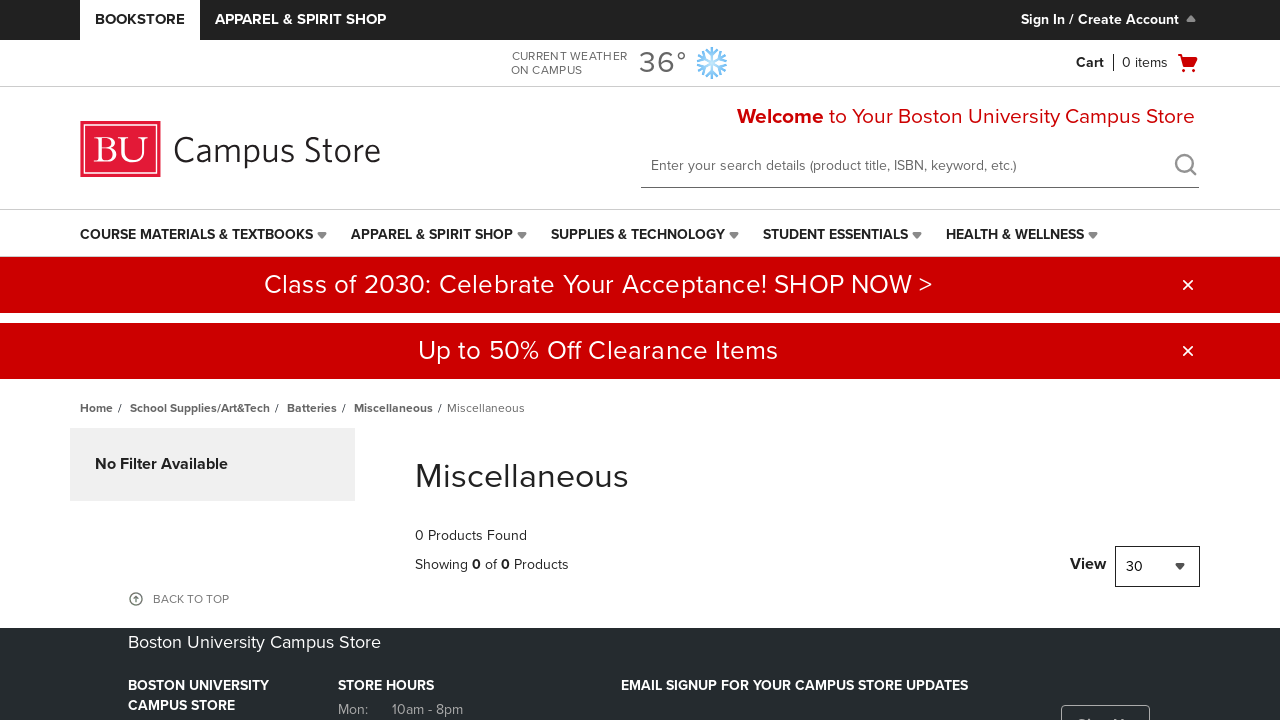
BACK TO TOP (191, 599)
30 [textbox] (1134, 566)
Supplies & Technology (638, 234)
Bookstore (140, 19)
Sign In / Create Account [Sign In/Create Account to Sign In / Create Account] (1110, 19)
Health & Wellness (1015, 234)
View (1088, 564)
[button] (1188, 285)
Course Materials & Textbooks (196, 234)
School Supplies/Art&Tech (200, 408)
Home (96, 408)
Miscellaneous (393, 408)
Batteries (312, 408)
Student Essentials (835, 234)
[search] (1185, 167)
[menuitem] (205, 235)
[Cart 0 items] (1138, 63)
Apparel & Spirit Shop (300, 19)
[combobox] (1157, 566)
